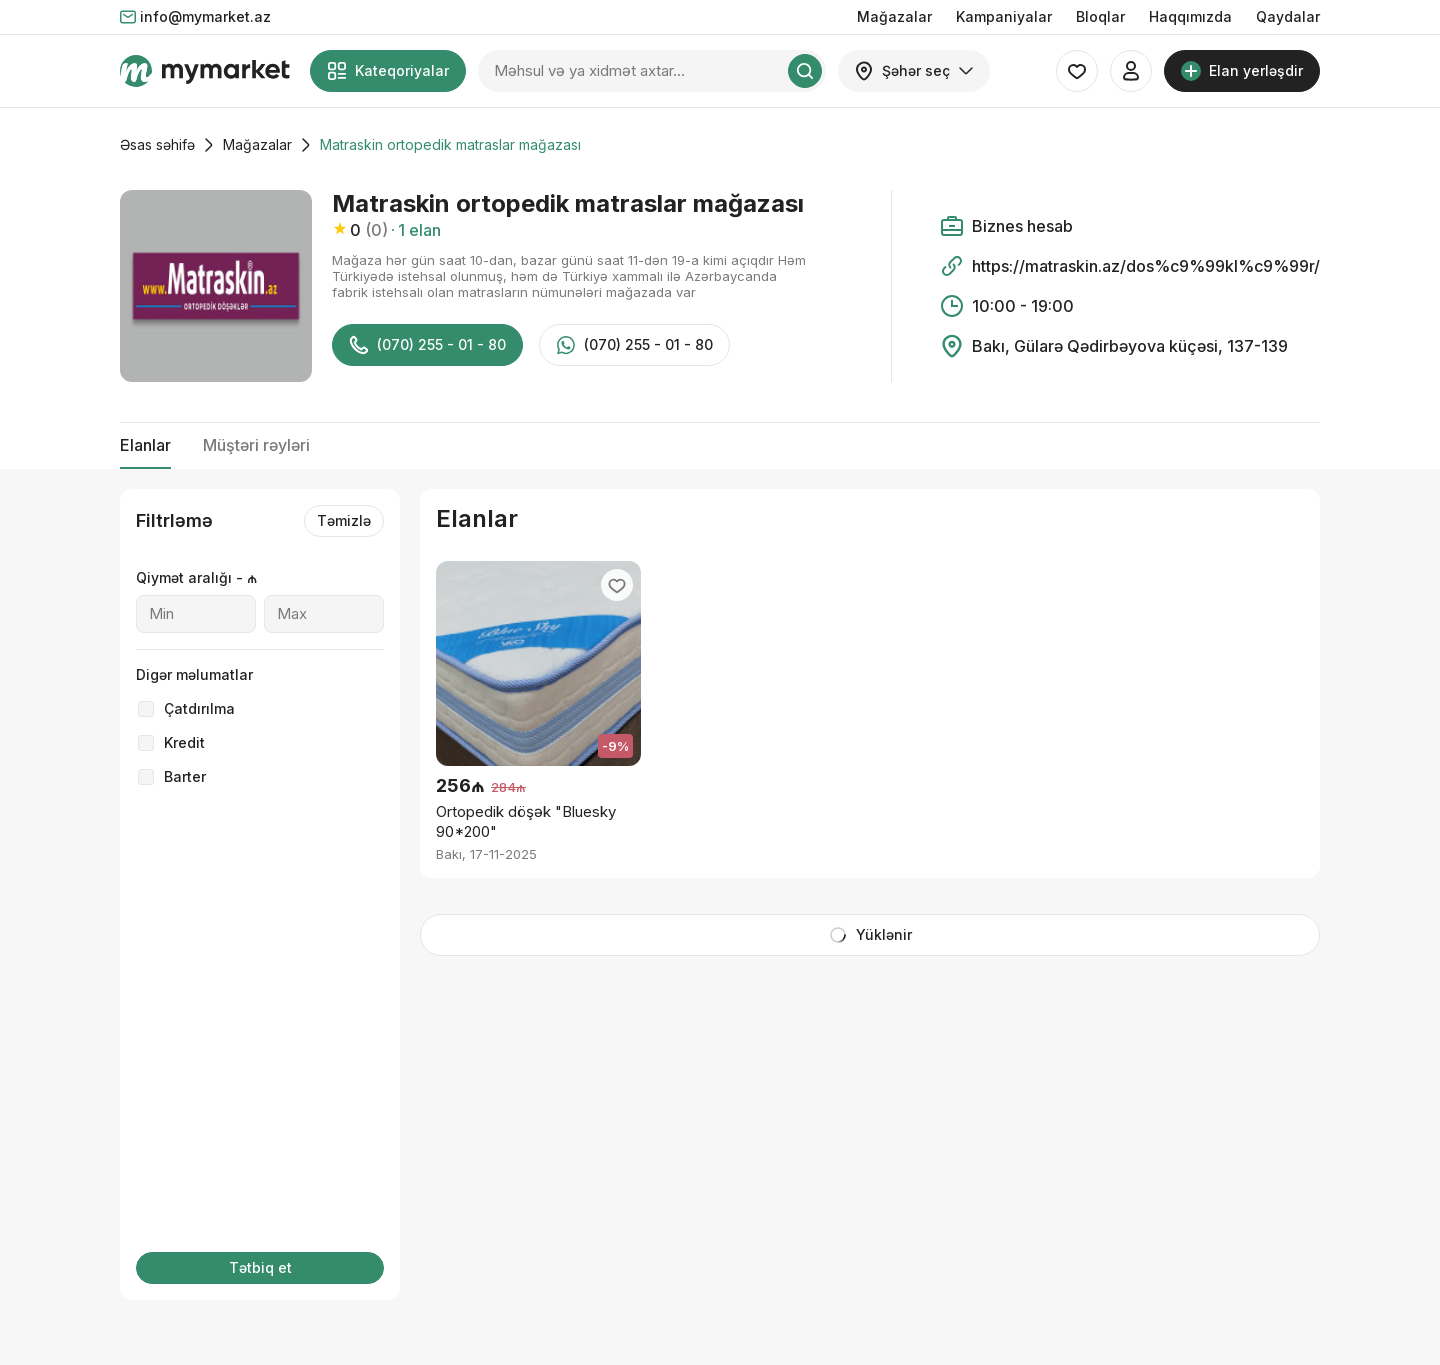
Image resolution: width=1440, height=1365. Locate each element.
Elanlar (145, 445)
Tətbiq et (260, 1267)
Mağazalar (894, 16)
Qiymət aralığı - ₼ (196, 577)
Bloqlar (1100, 16)
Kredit (184, 742)
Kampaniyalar (1004, 16)
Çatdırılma (199, 708)
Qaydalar (1288, 16)
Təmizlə (344, 520)
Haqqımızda (1190, 16)
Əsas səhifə (157, 144)
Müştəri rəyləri (256, 445)
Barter (185, 776)
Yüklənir (870, 935)
